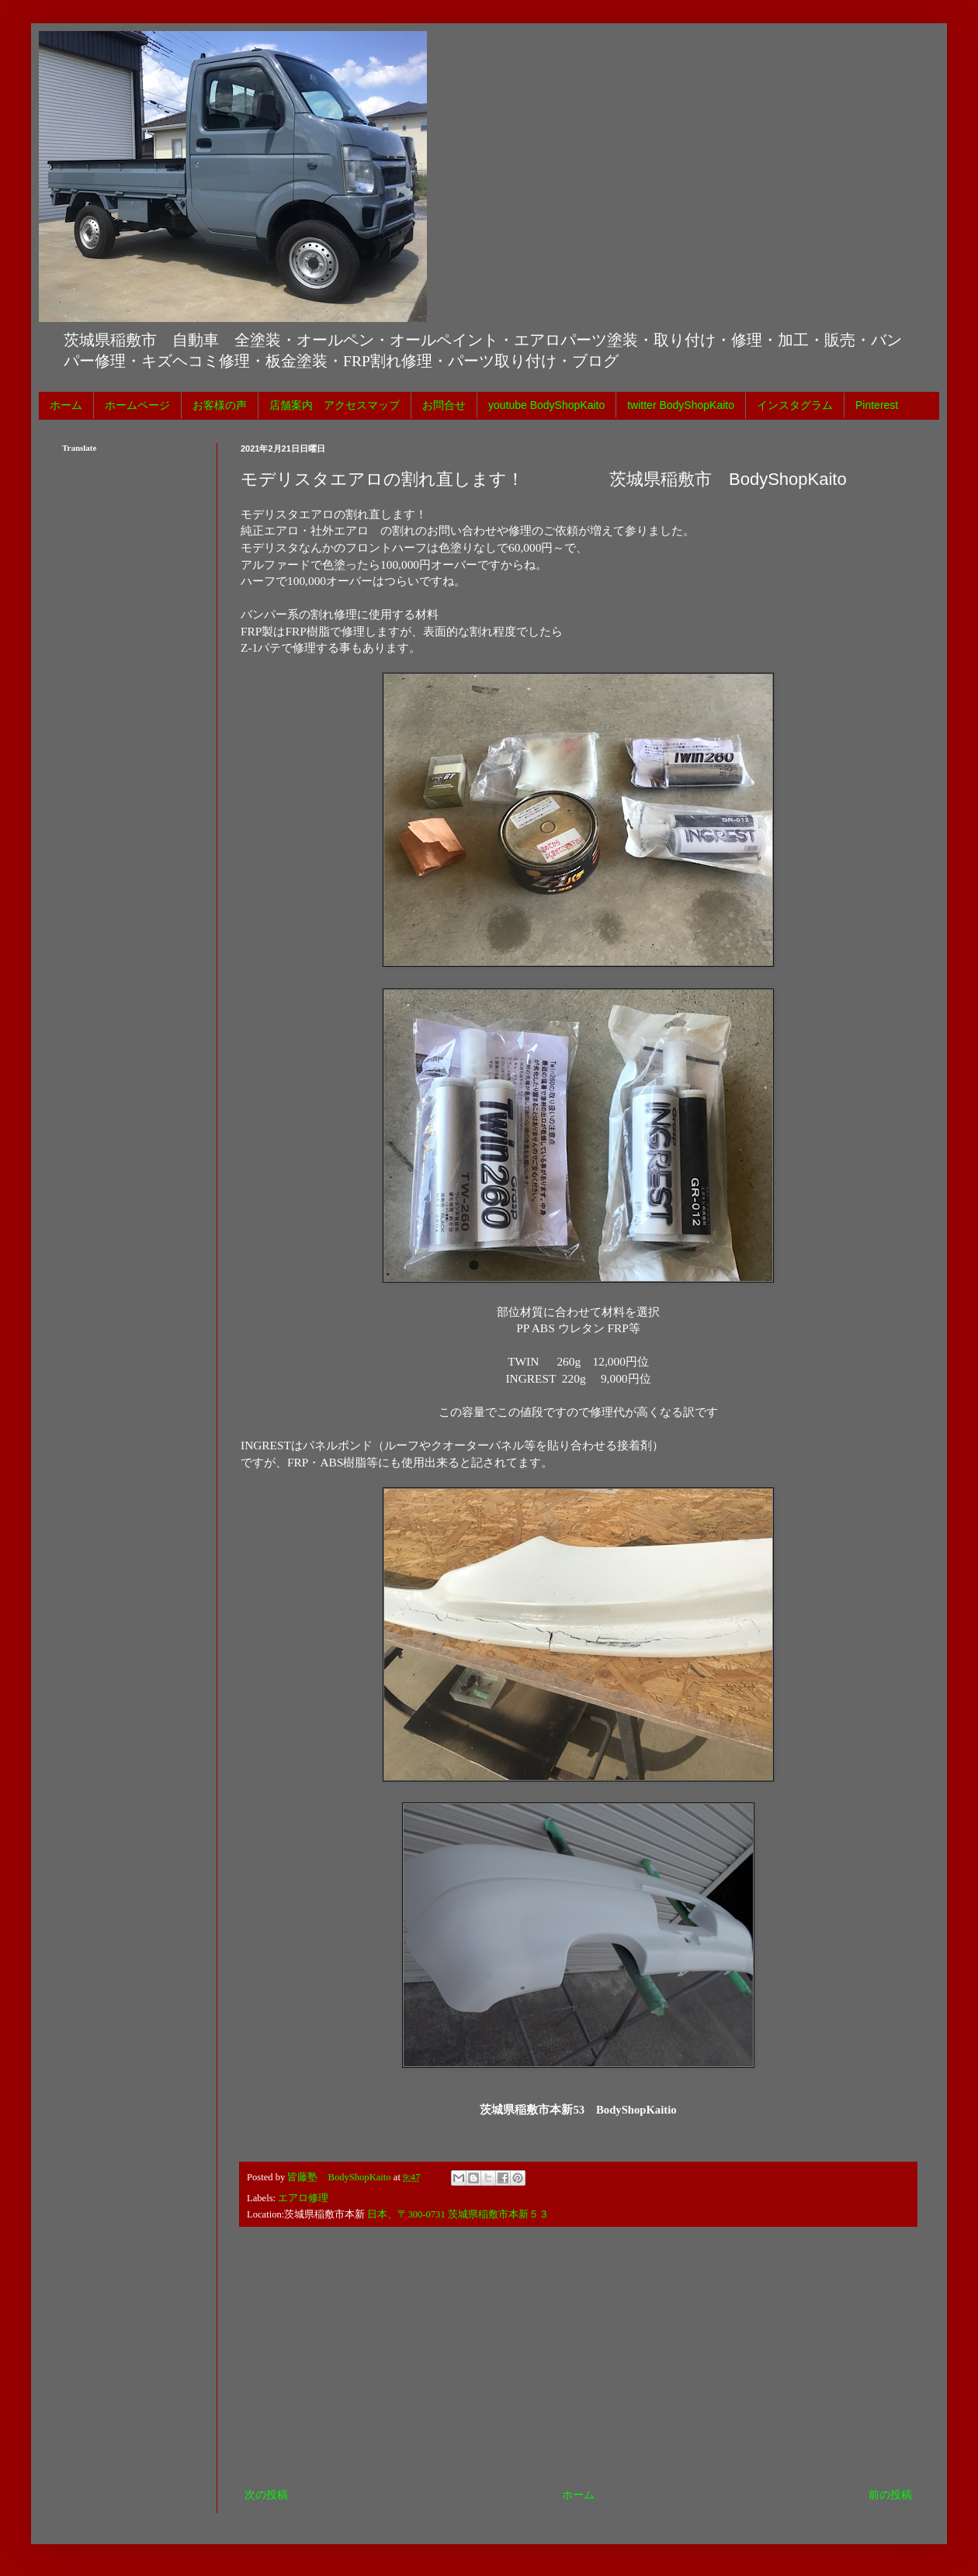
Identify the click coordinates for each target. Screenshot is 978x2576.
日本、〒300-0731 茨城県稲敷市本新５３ (457, 2214)
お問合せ (444, 405)
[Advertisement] (578, 2357)
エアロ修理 (303, 2198)
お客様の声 (219, 405)
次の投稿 (266, 2495)
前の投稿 (890, 2495)
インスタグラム (795, 405)
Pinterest (876, 405)
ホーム (66, 405)
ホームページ (137, 405)
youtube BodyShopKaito (546, 405)
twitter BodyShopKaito (680, 405)
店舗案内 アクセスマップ (334, 405)
